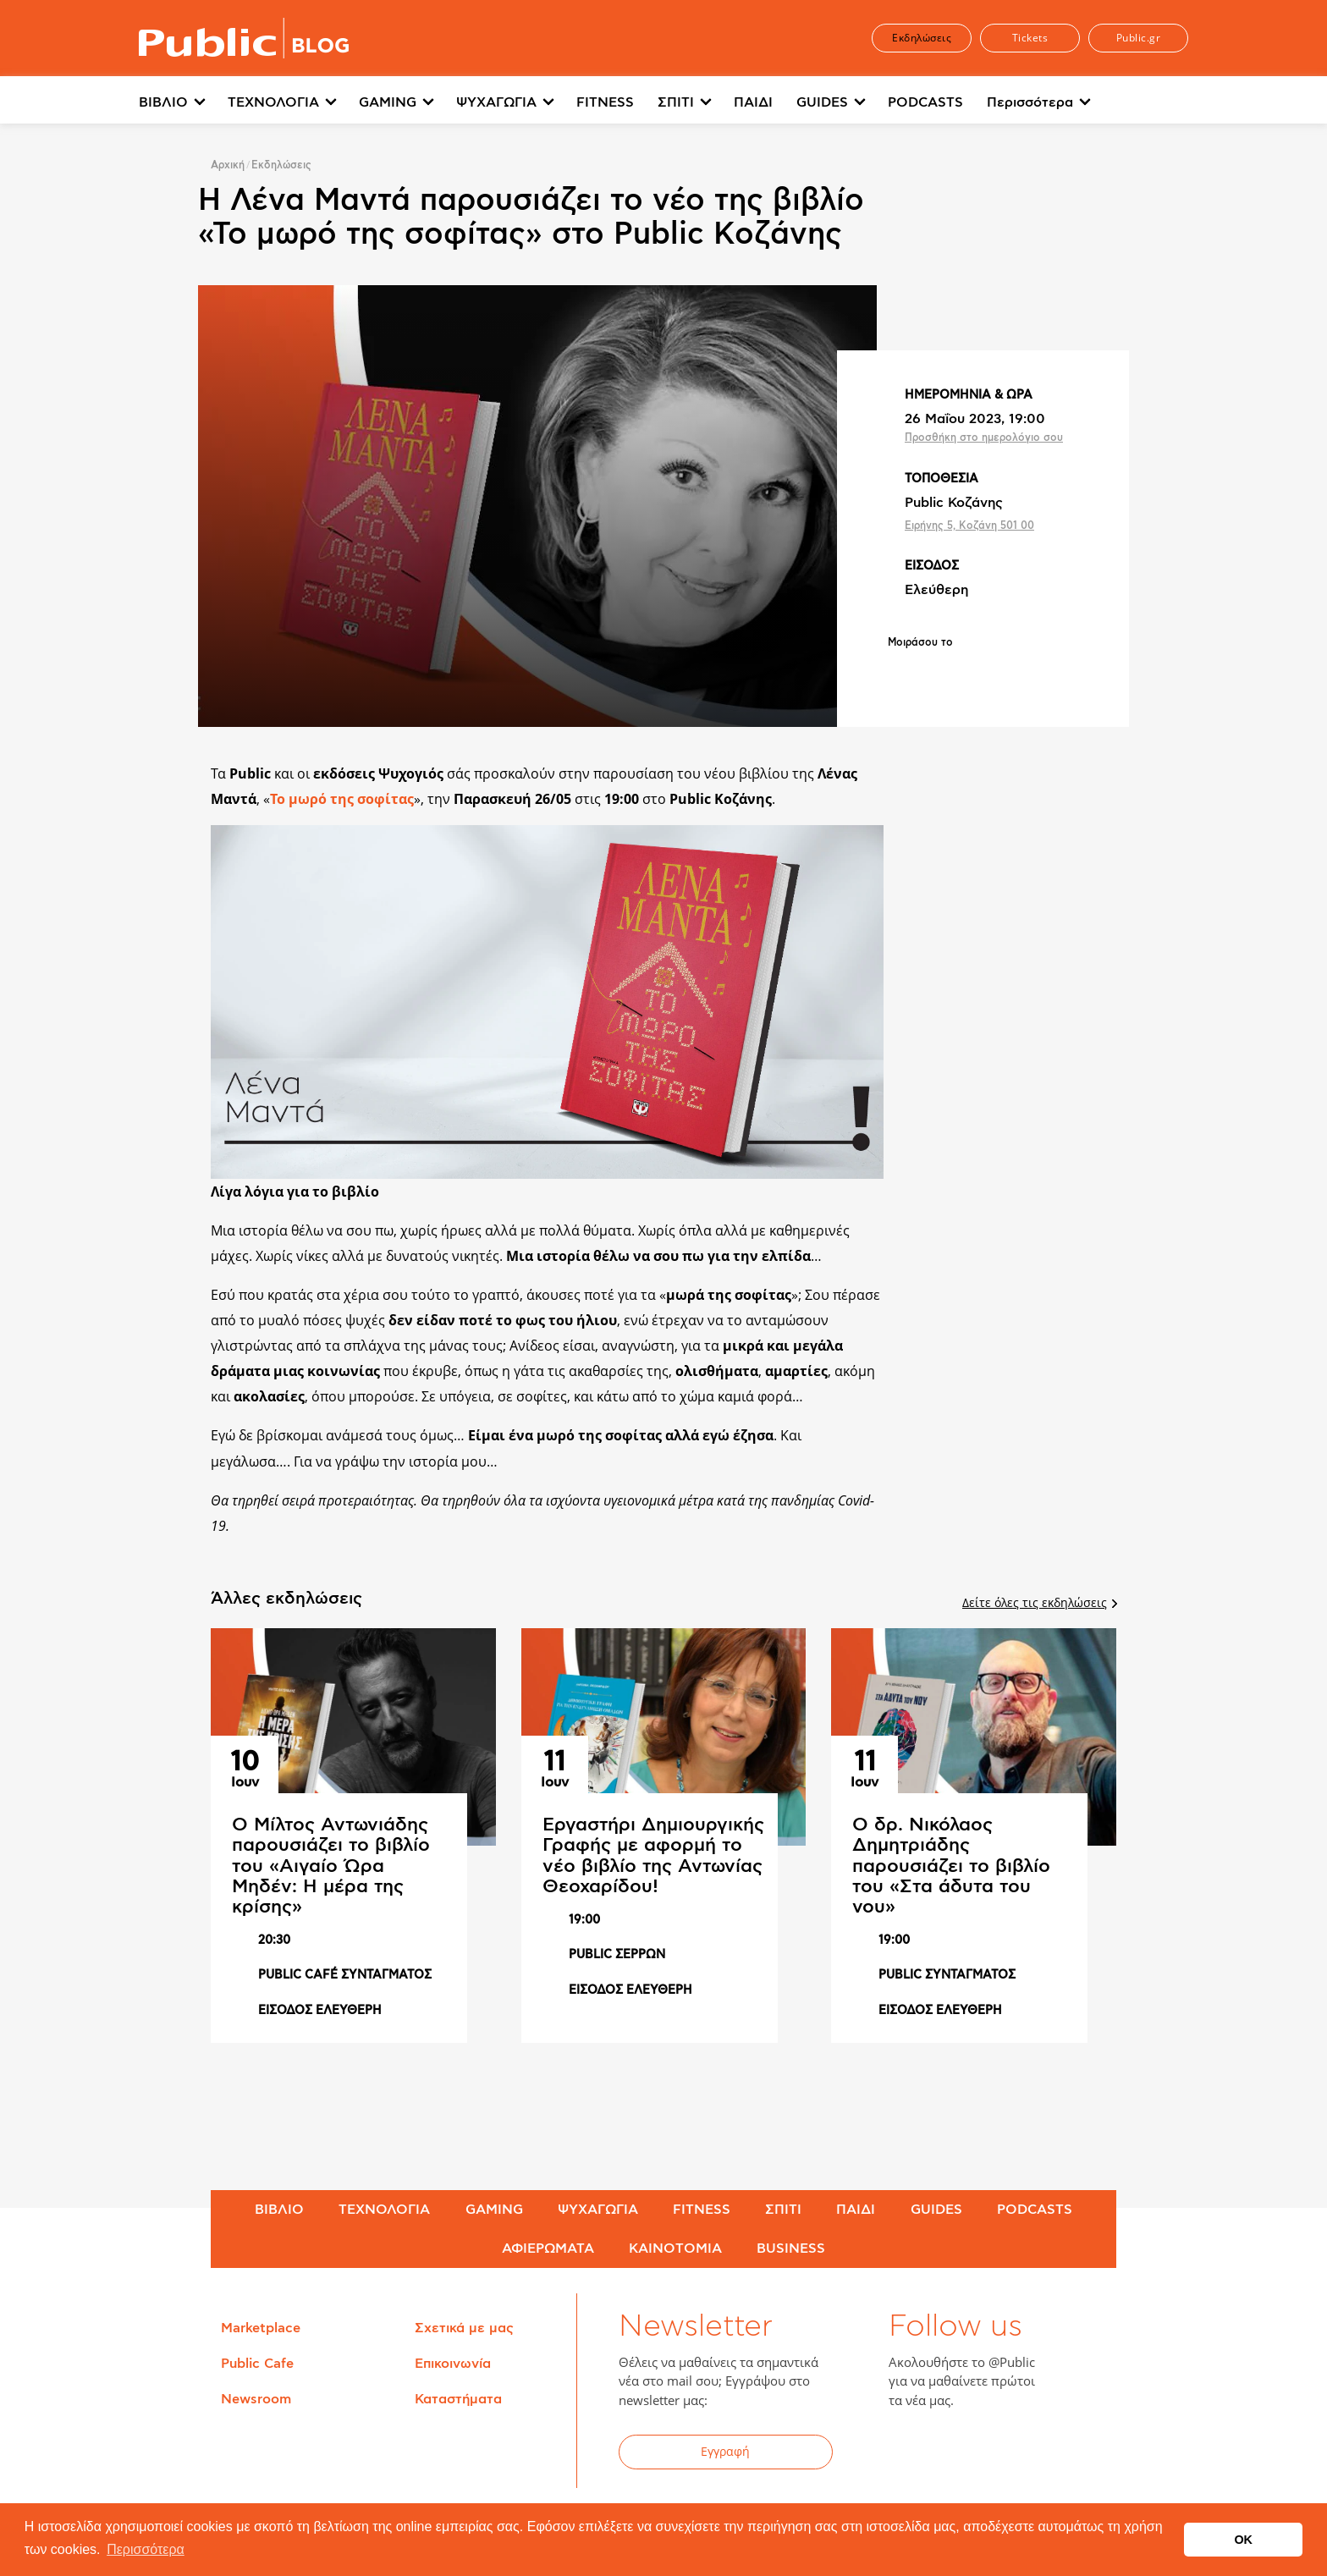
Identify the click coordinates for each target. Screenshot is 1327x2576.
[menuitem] (183, 103)
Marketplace (260, 2328)
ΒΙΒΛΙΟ (163, 102)
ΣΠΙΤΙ (676, 102)
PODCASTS (925, 102)
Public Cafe (257, 2363)
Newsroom (256, 2399)
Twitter (953, 2454)
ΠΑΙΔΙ (753, 102)
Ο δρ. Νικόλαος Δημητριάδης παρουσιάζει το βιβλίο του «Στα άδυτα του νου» (951, 1865)
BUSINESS (791, 2248)
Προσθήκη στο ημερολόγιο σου (984, 437)
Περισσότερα (1030, 102)
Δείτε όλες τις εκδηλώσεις (1039, 1602)
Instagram (1036, 2454)
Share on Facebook (901, 671)
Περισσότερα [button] (145, 2549)
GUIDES (822, 102)
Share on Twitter (945, 671)
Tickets (1030, 37)
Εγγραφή (725, 2451)
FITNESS (605, 102)
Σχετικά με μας (464, 2328)
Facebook (911, 2454)
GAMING (387, 102)
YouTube (994, 2454)
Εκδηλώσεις (921, 37)
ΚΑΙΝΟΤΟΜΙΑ (675, 2248)
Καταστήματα (458, 2399)
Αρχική (228, 165)
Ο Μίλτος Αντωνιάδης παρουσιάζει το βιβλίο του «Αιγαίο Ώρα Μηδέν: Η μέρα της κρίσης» (331, 1865)
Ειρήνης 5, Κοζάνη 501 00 (969, 525)
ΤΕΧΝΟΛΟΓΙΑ (273, 102)
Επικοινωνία (453, 2363)
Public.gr (1138, 37)
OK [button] (1243, 2539)
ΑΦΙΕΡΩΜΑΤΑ (548, 2248)
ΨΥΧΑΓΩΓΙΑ (496, 102)
